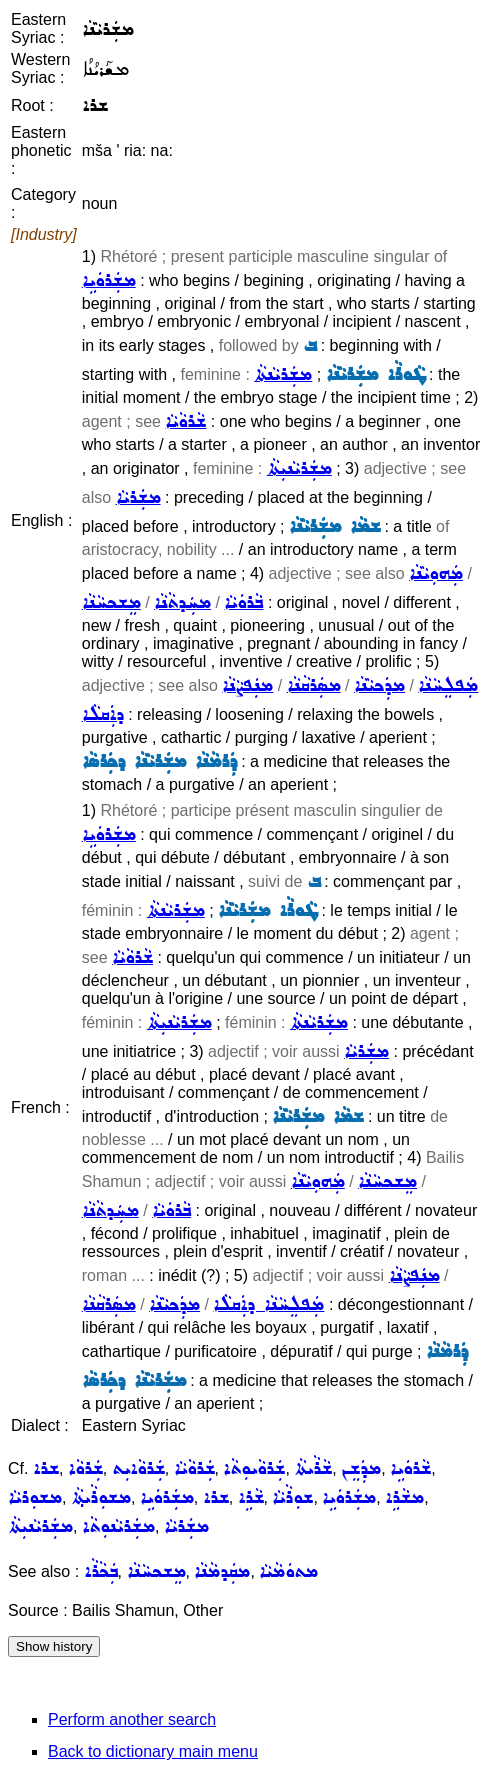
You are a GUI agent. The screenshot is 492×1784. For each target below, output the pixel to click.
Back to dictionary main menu (153, 1751)
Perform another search (132, 1719)
